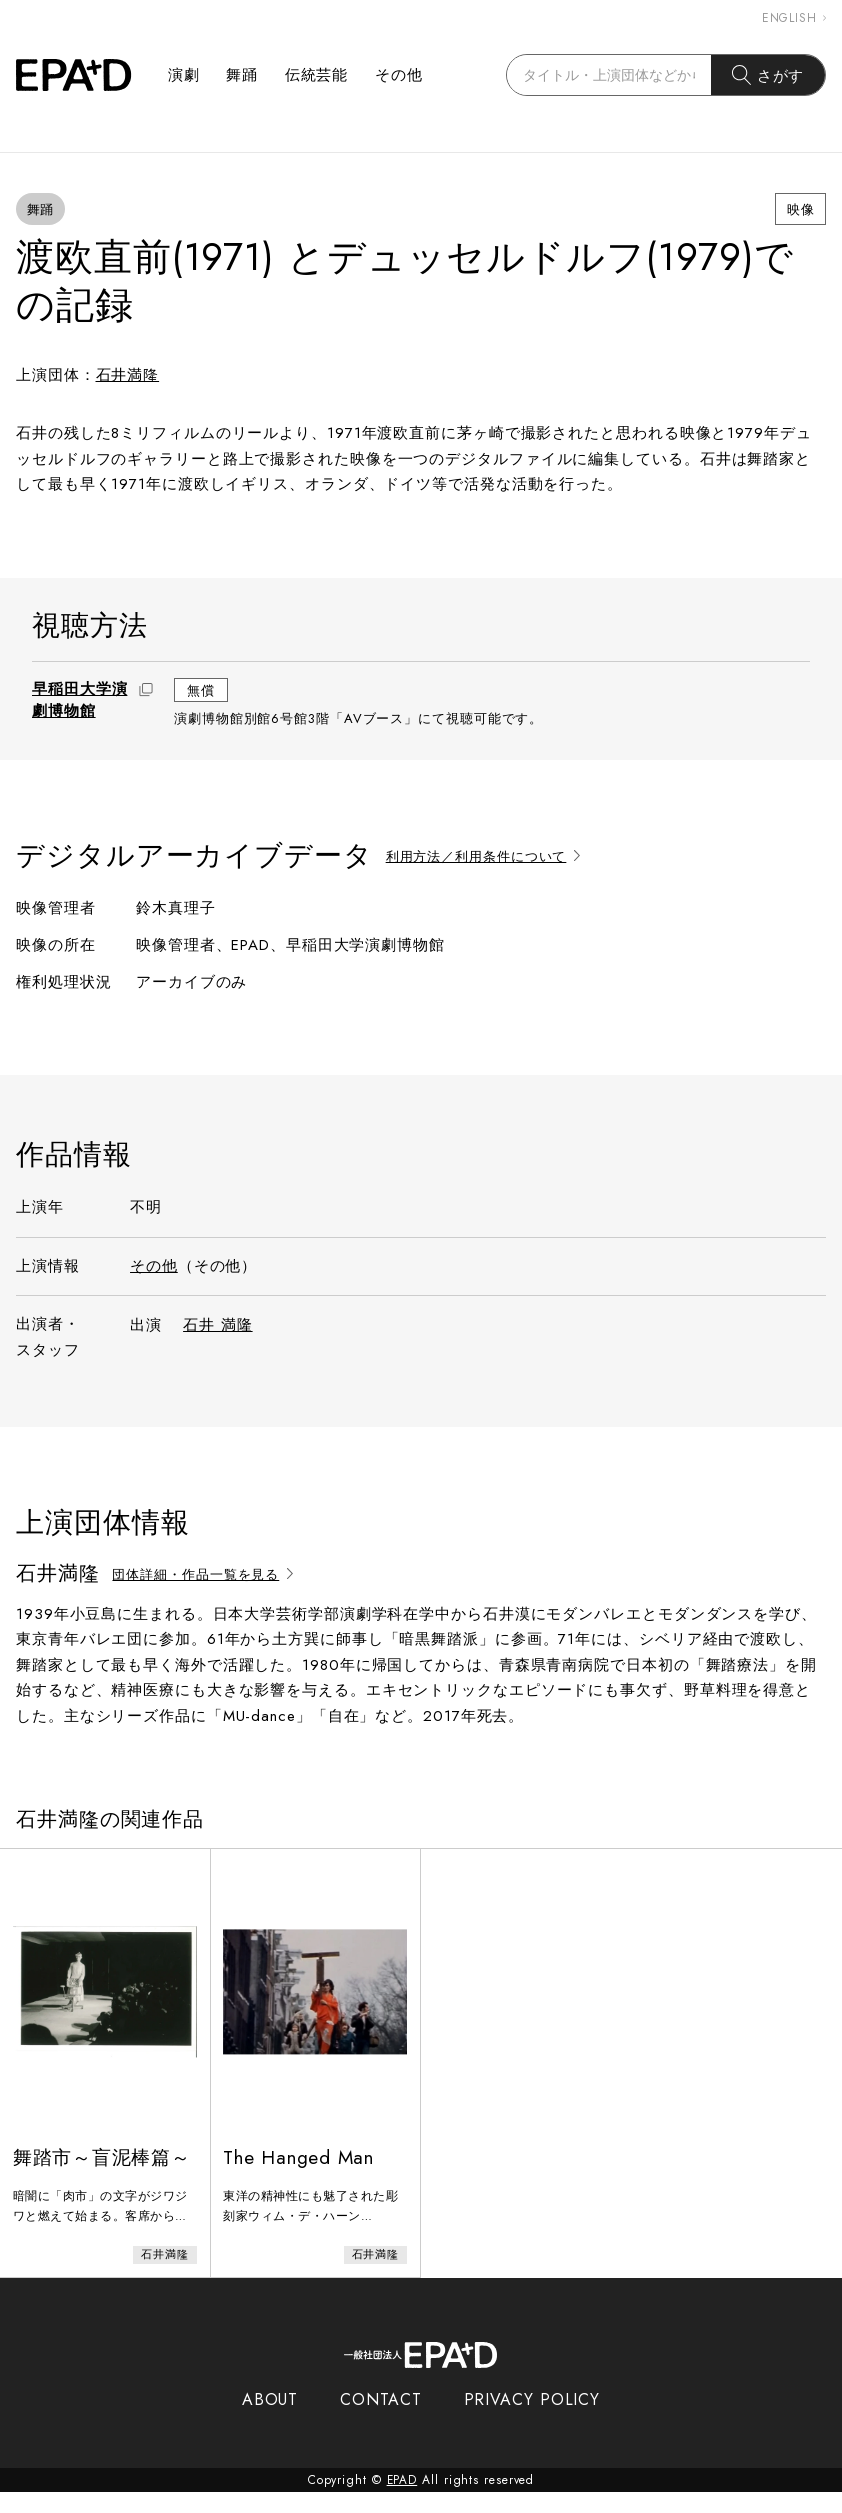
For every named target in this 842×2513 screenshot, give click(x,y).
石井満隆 (128, 375)
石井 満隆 (218, 1325)
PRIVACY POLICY (532, 2420)
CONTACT (380, 2420)
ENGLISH (794, 18)
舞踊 (242, 75)
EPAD (402, 2501)
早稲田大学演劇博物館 (79, 700)
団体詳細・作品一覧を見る (206, 1574)
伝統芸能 (317, 75)
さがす (768, 75)
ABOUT (270, 2420)
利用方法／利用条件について (486, 856)
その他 (399, 75)
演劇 (184, 75)
